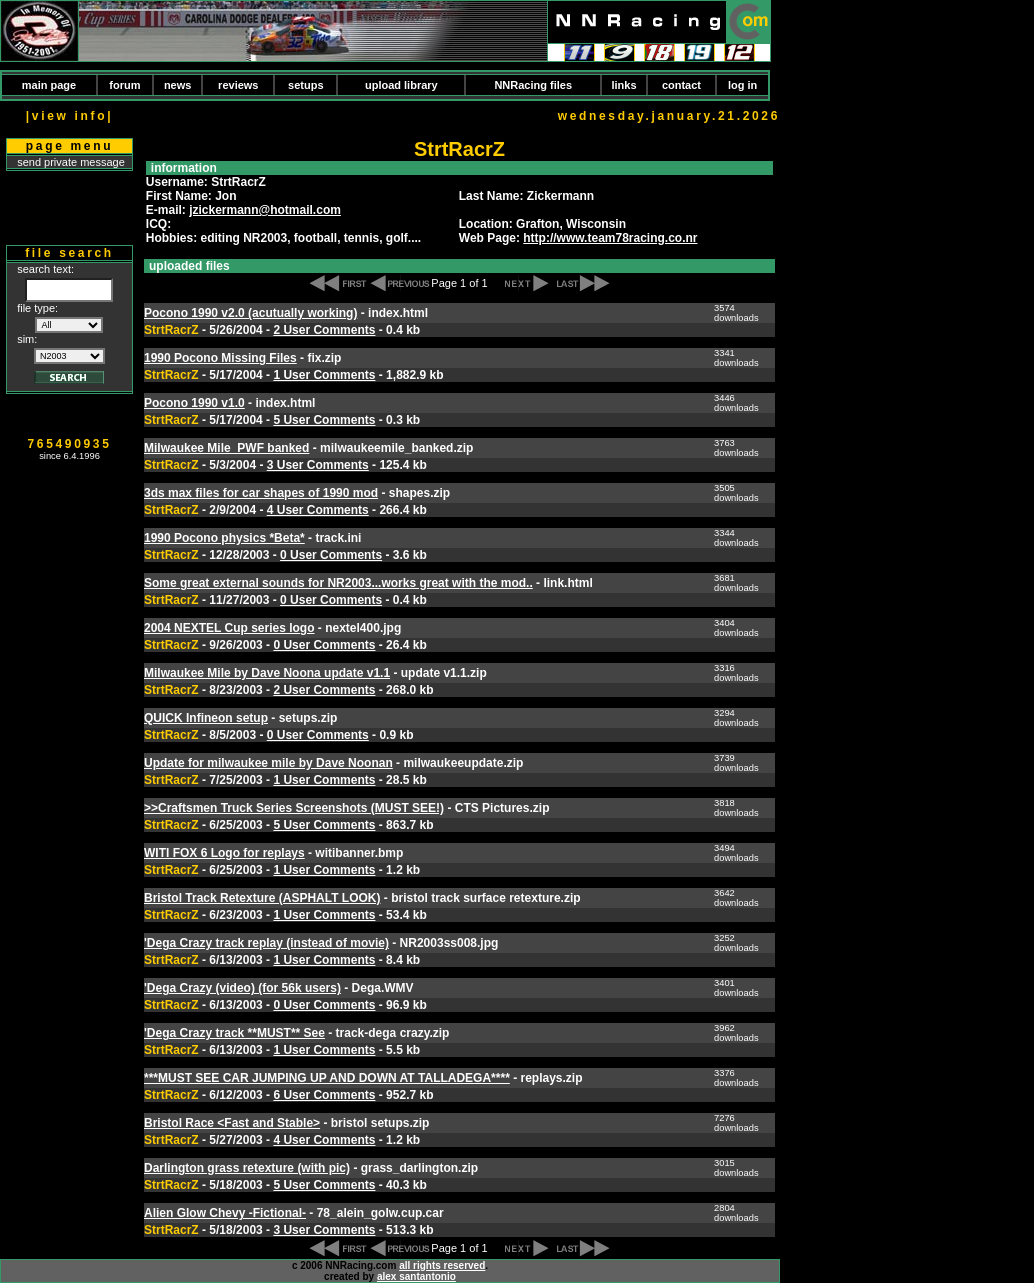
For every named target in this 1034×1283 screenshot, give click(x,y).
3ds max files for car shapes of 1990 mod (261, 493)
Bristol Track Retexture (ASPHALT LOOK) (262, 898)
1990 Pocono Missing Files (220, 358)
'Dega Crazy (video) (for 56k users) (242, 988)
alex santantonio (416, 1276)
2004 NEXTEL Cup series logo (229, 628)
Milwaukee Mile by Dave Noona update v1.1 (267, 673)
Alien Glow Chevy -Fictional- (225, 1213)
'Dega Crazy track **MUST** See (234, 1033)
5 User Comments (324, 420)
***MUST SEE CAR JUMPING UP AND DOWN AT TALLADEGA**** (327, 1078)
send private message (71, 162)
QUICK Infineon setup (206, 718)
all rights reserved (442, 1265)
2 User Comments (324, 330)
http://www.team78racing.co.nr (610, 238)
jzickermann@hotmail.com (265, 210)
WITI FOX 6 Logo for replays (224, 853)
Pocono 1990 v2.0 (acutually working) (250, 313)
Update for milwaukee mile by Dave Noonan (268, 763)
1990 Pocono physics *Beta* (224, 538)
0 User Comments (331, 555)
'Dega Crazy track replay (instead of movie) (266, 943)
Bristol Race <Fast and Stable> (232, 1123)
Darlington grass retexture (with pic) (247, 1168)
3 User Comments (318, 465)
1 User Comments (324, 375)
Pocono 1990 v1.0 (194, 403)
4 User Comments (318, 510)
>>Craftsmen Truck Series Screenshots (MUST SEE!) (294, 808)
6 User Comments (324, 1095)
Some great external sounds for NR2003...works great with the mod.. (338, 583)
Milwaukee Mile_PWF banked (226, 448)
